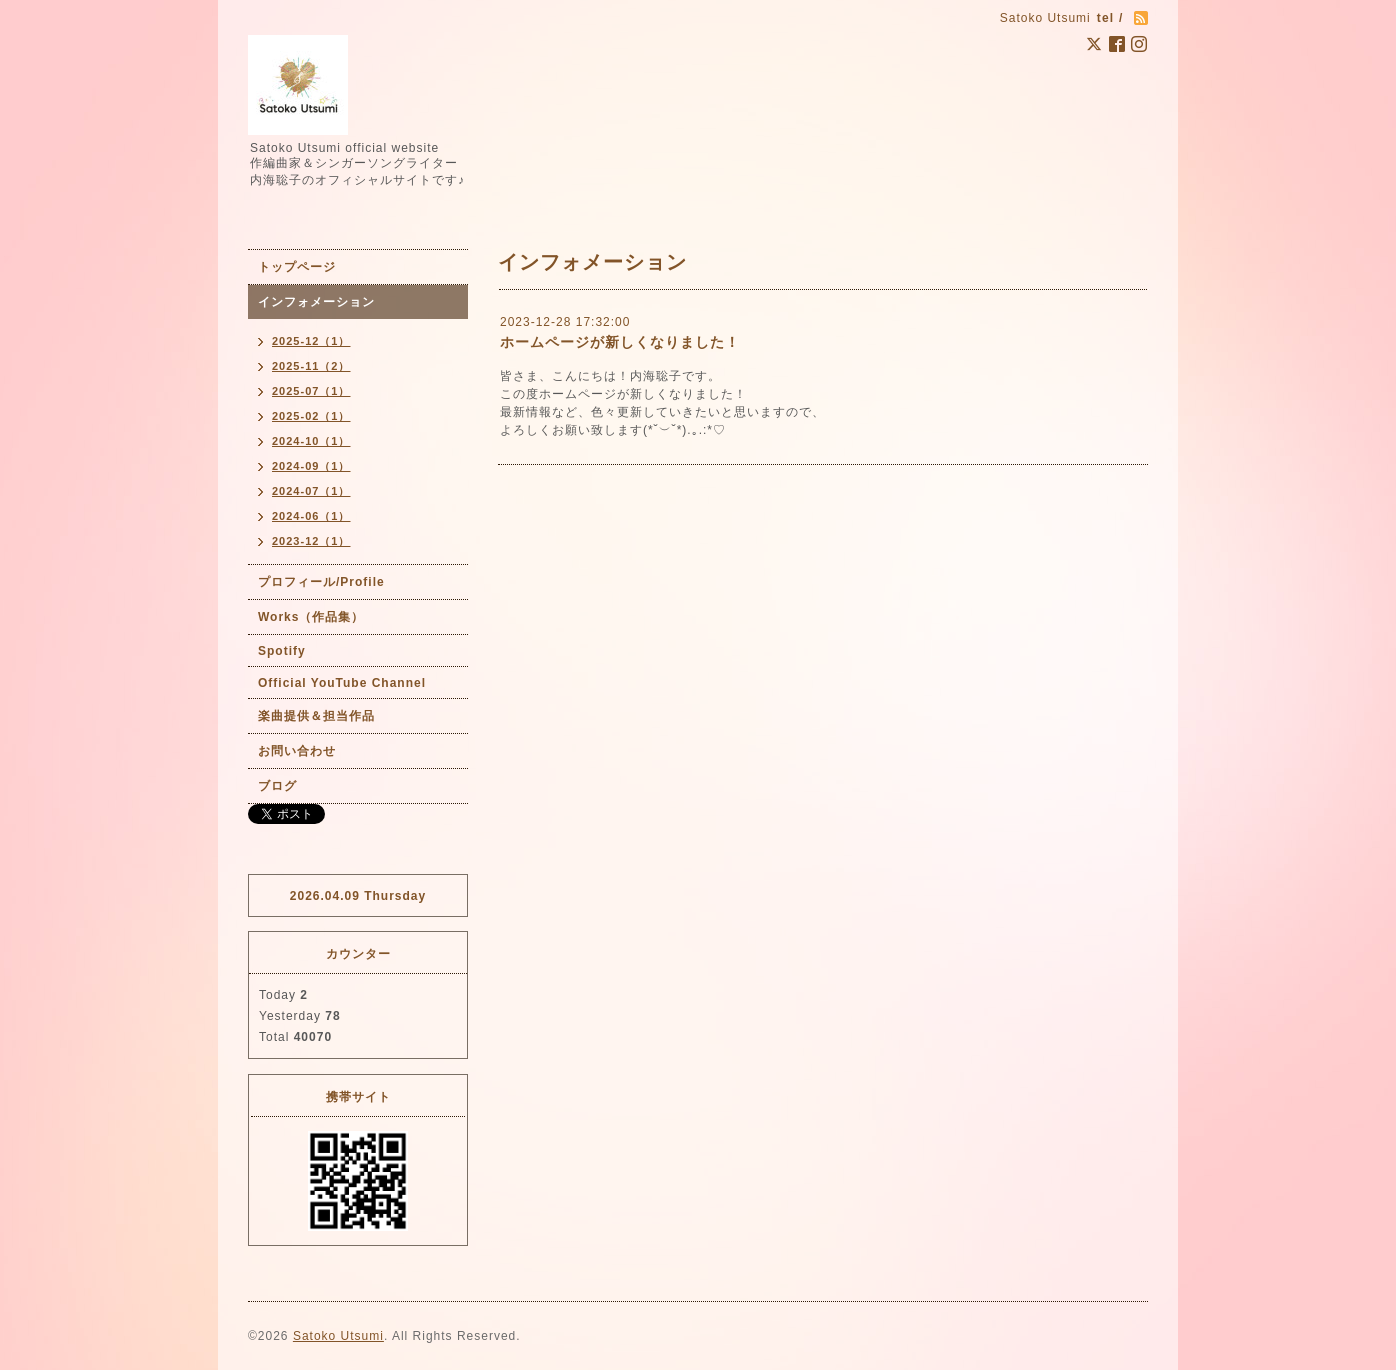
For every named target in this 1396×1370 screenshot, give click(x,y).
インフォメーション (316, 302)
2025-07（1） (311, 391)
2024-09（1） (311, 466)
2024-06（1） (311, 516)
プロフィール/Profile (321, 582)
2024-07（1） (311, 491)
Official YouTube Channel (342, 683)
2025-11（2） (311, 366)
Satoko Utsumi (338, 1336)
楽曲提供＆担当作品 (316, 716)
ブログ (277, 786)
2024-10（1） (311, 441)
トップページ (297, 267)
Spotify (282, 651)
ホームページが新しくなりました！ (620, 342)
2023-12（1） (311, 541)
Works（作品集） (311, 617)
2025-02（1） (311, 416)
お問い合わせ (297, 751)
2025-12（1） (311, 341)
